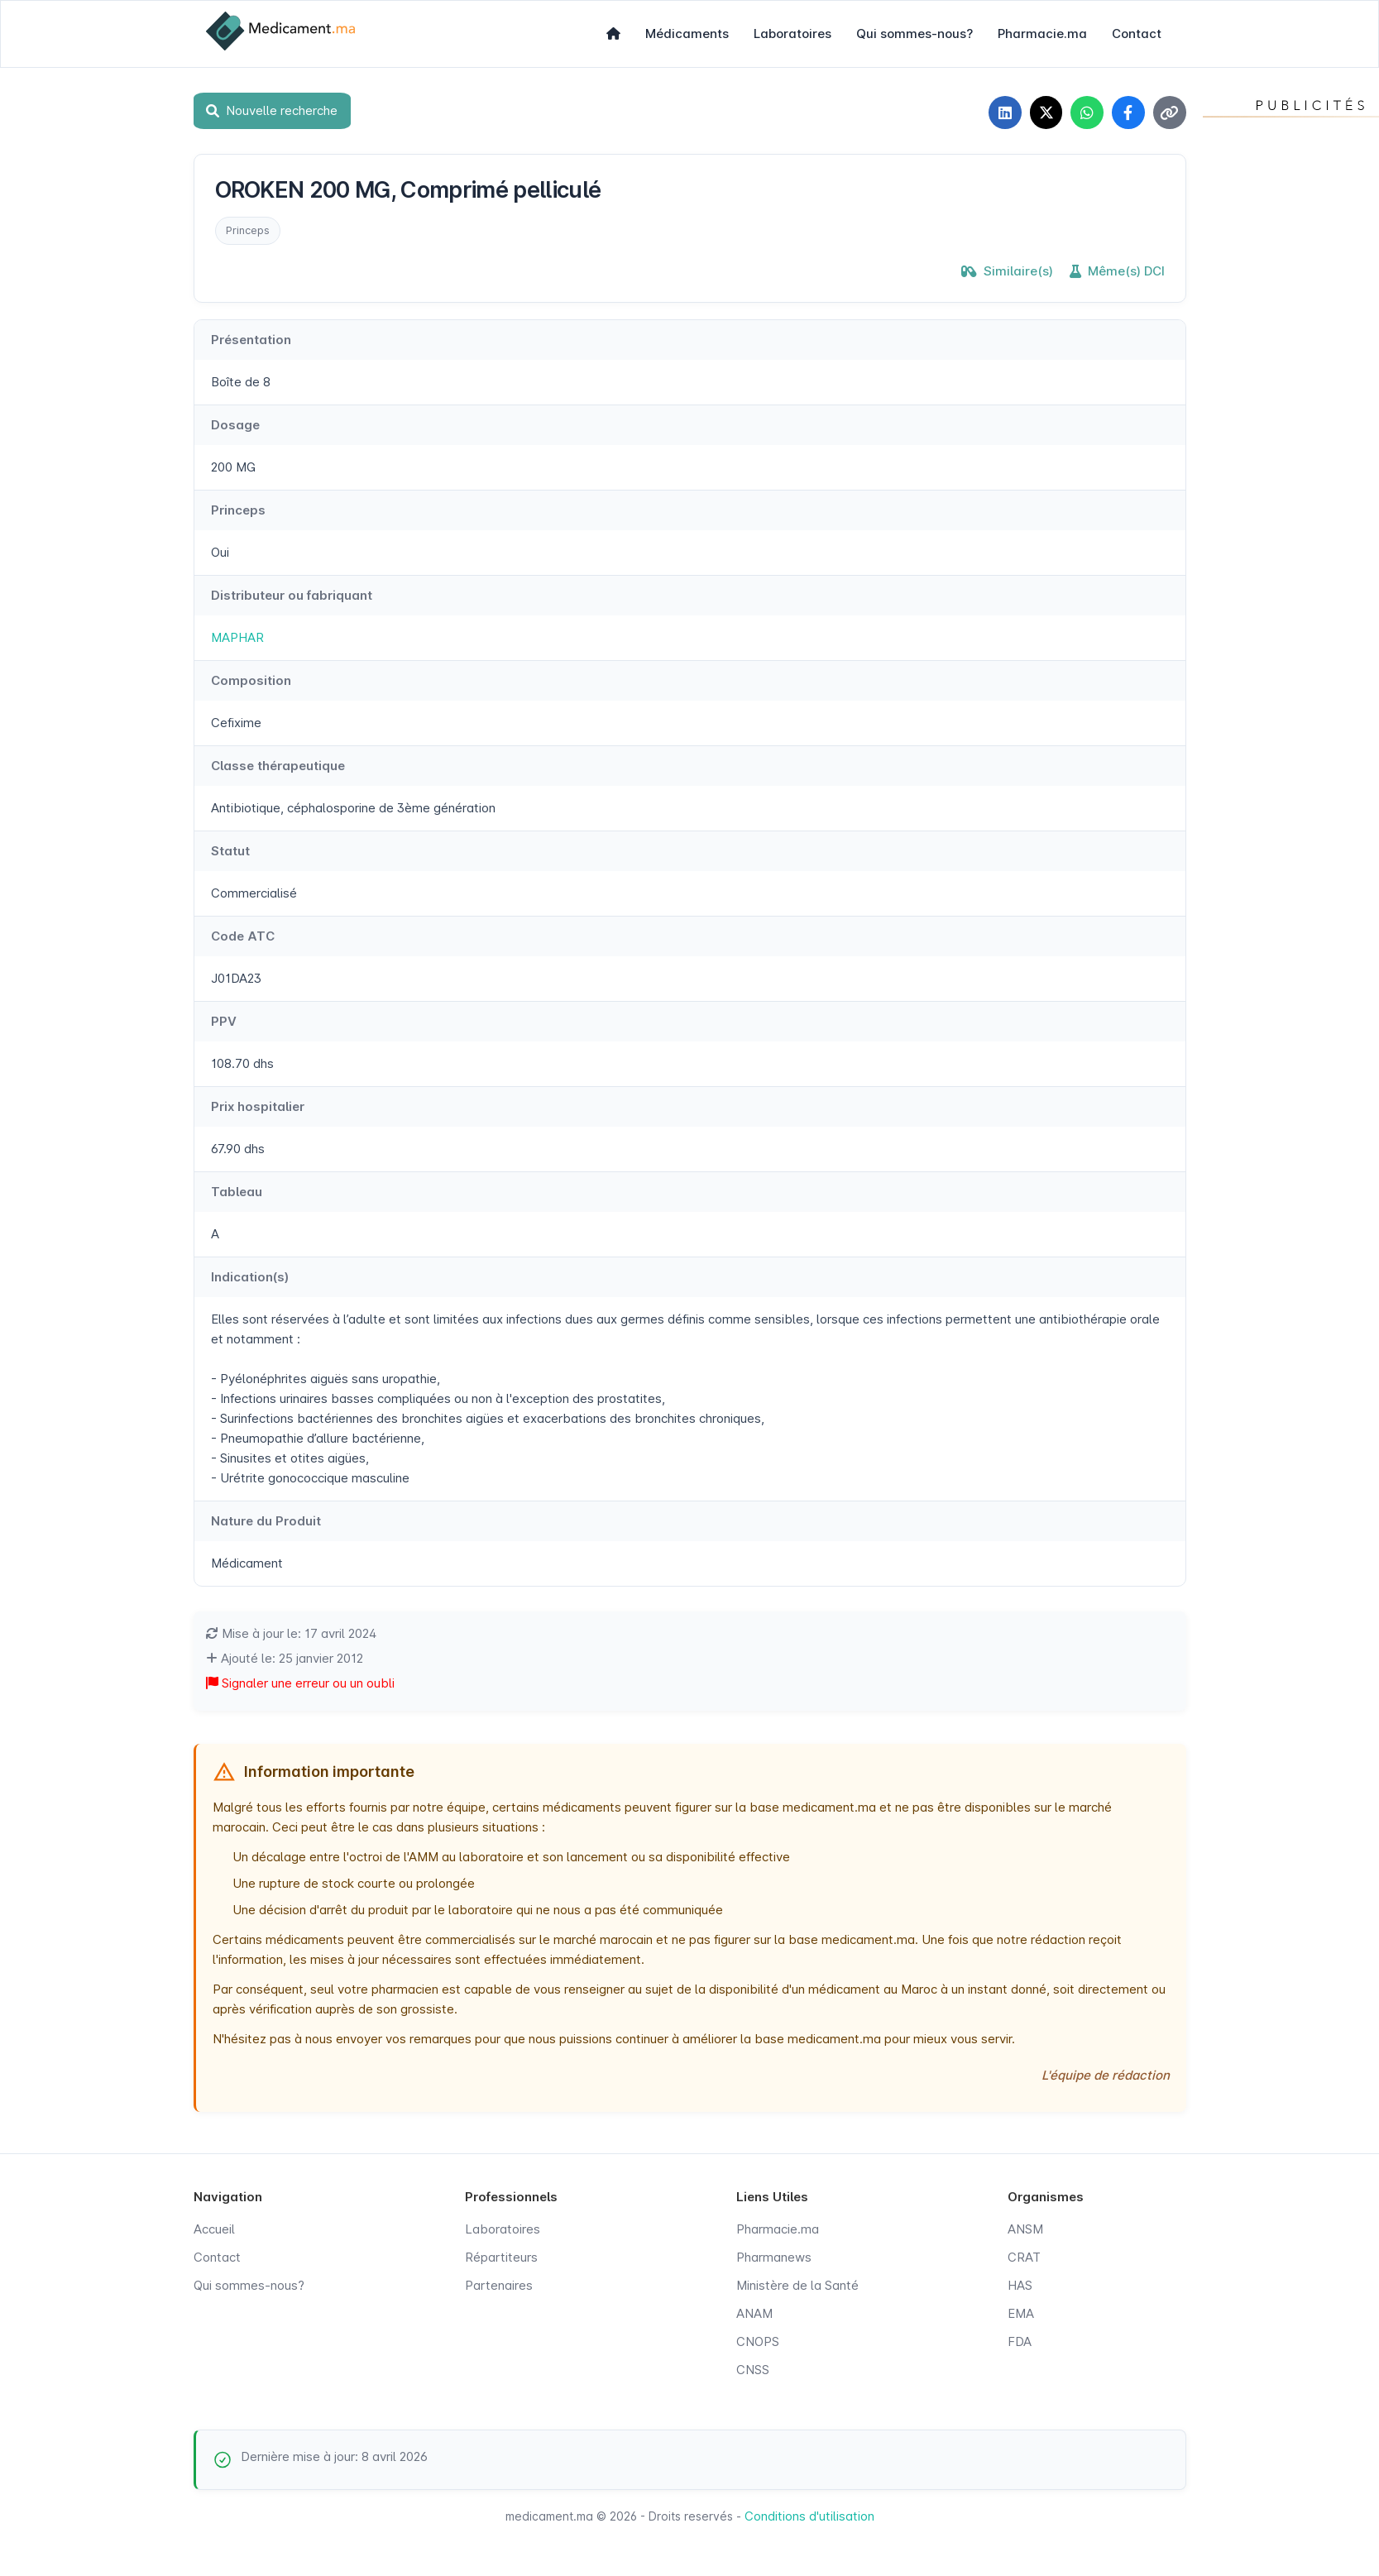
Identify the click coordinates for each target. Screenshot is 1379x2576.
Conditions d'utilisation (809, 2516)
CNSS (752, 2369)
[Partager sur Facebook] (1128, 112)
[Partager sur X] (1045, 112)
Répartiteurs (501, 2257)
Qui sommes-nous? (914, 33)
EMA (1021, 2313)
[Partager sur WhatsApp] (1087, 112)
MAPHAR (237, 637)
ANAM (754, 2313)
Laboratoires (792, 33)
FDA (1020, 2341)
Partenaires (499, 2285)
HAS (1020, 2285)
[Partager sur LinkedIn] (1004, 112)
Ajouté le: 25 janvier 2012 (284, 1658)
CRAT (1024, 2257)
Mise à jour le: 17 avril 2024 (291, 1633)
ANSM (1025, 2229)
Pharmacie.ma (1042, 33)
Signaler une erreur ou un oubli (300, 1683)
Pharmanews (774, 2257)
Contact (1136, 33)
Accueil (214, 2229)
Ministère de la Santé (797, 2285)
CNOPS (757, 2341)
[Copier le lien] (1169, 112)
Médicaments (687, 33)
